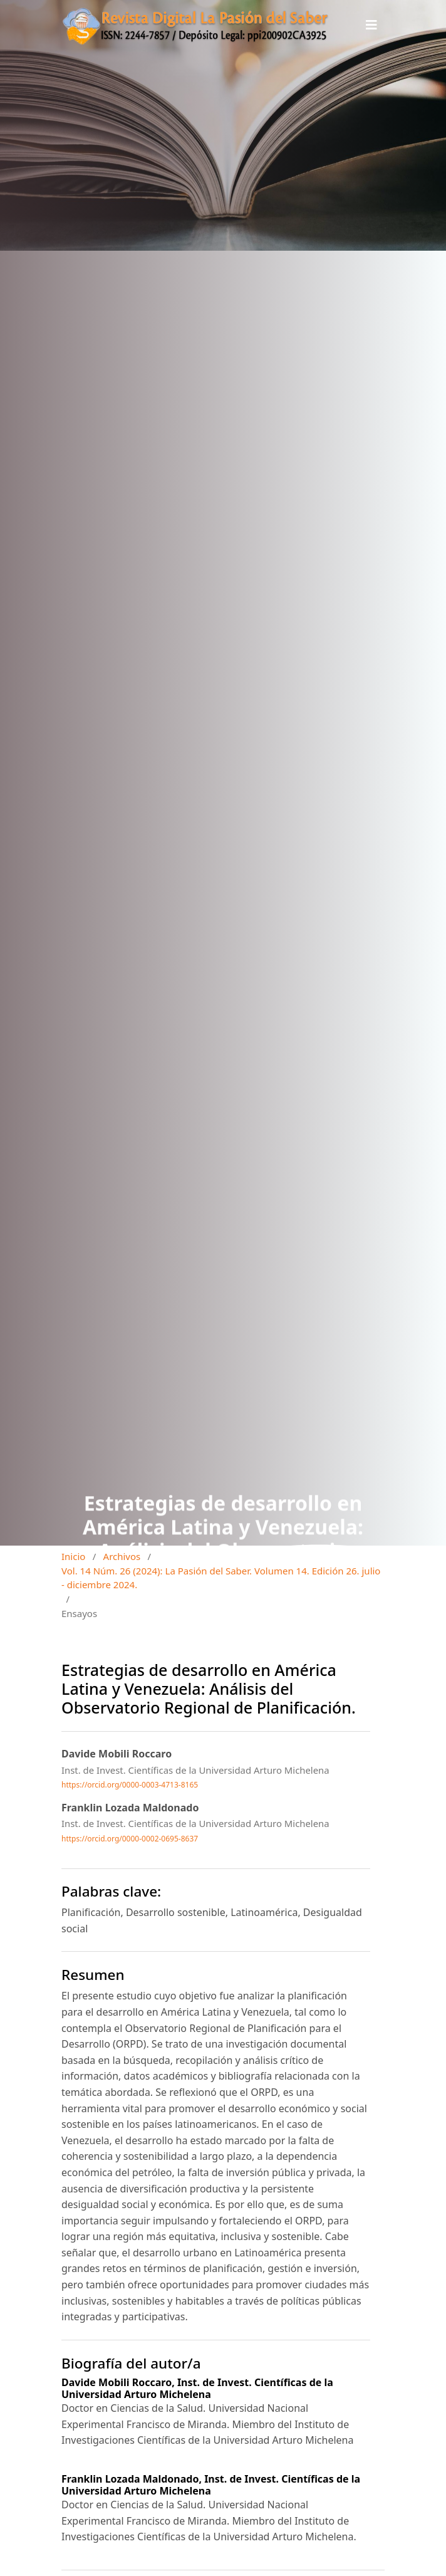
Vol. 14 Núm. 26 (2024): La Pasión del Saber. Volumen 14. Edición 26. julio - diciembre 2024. (220, 1577)
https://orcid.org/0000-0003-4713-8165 (129, 1785)
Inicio (73, 1556)
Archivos (122, 1556)
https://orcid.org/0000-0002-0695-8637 (129, 1838)
